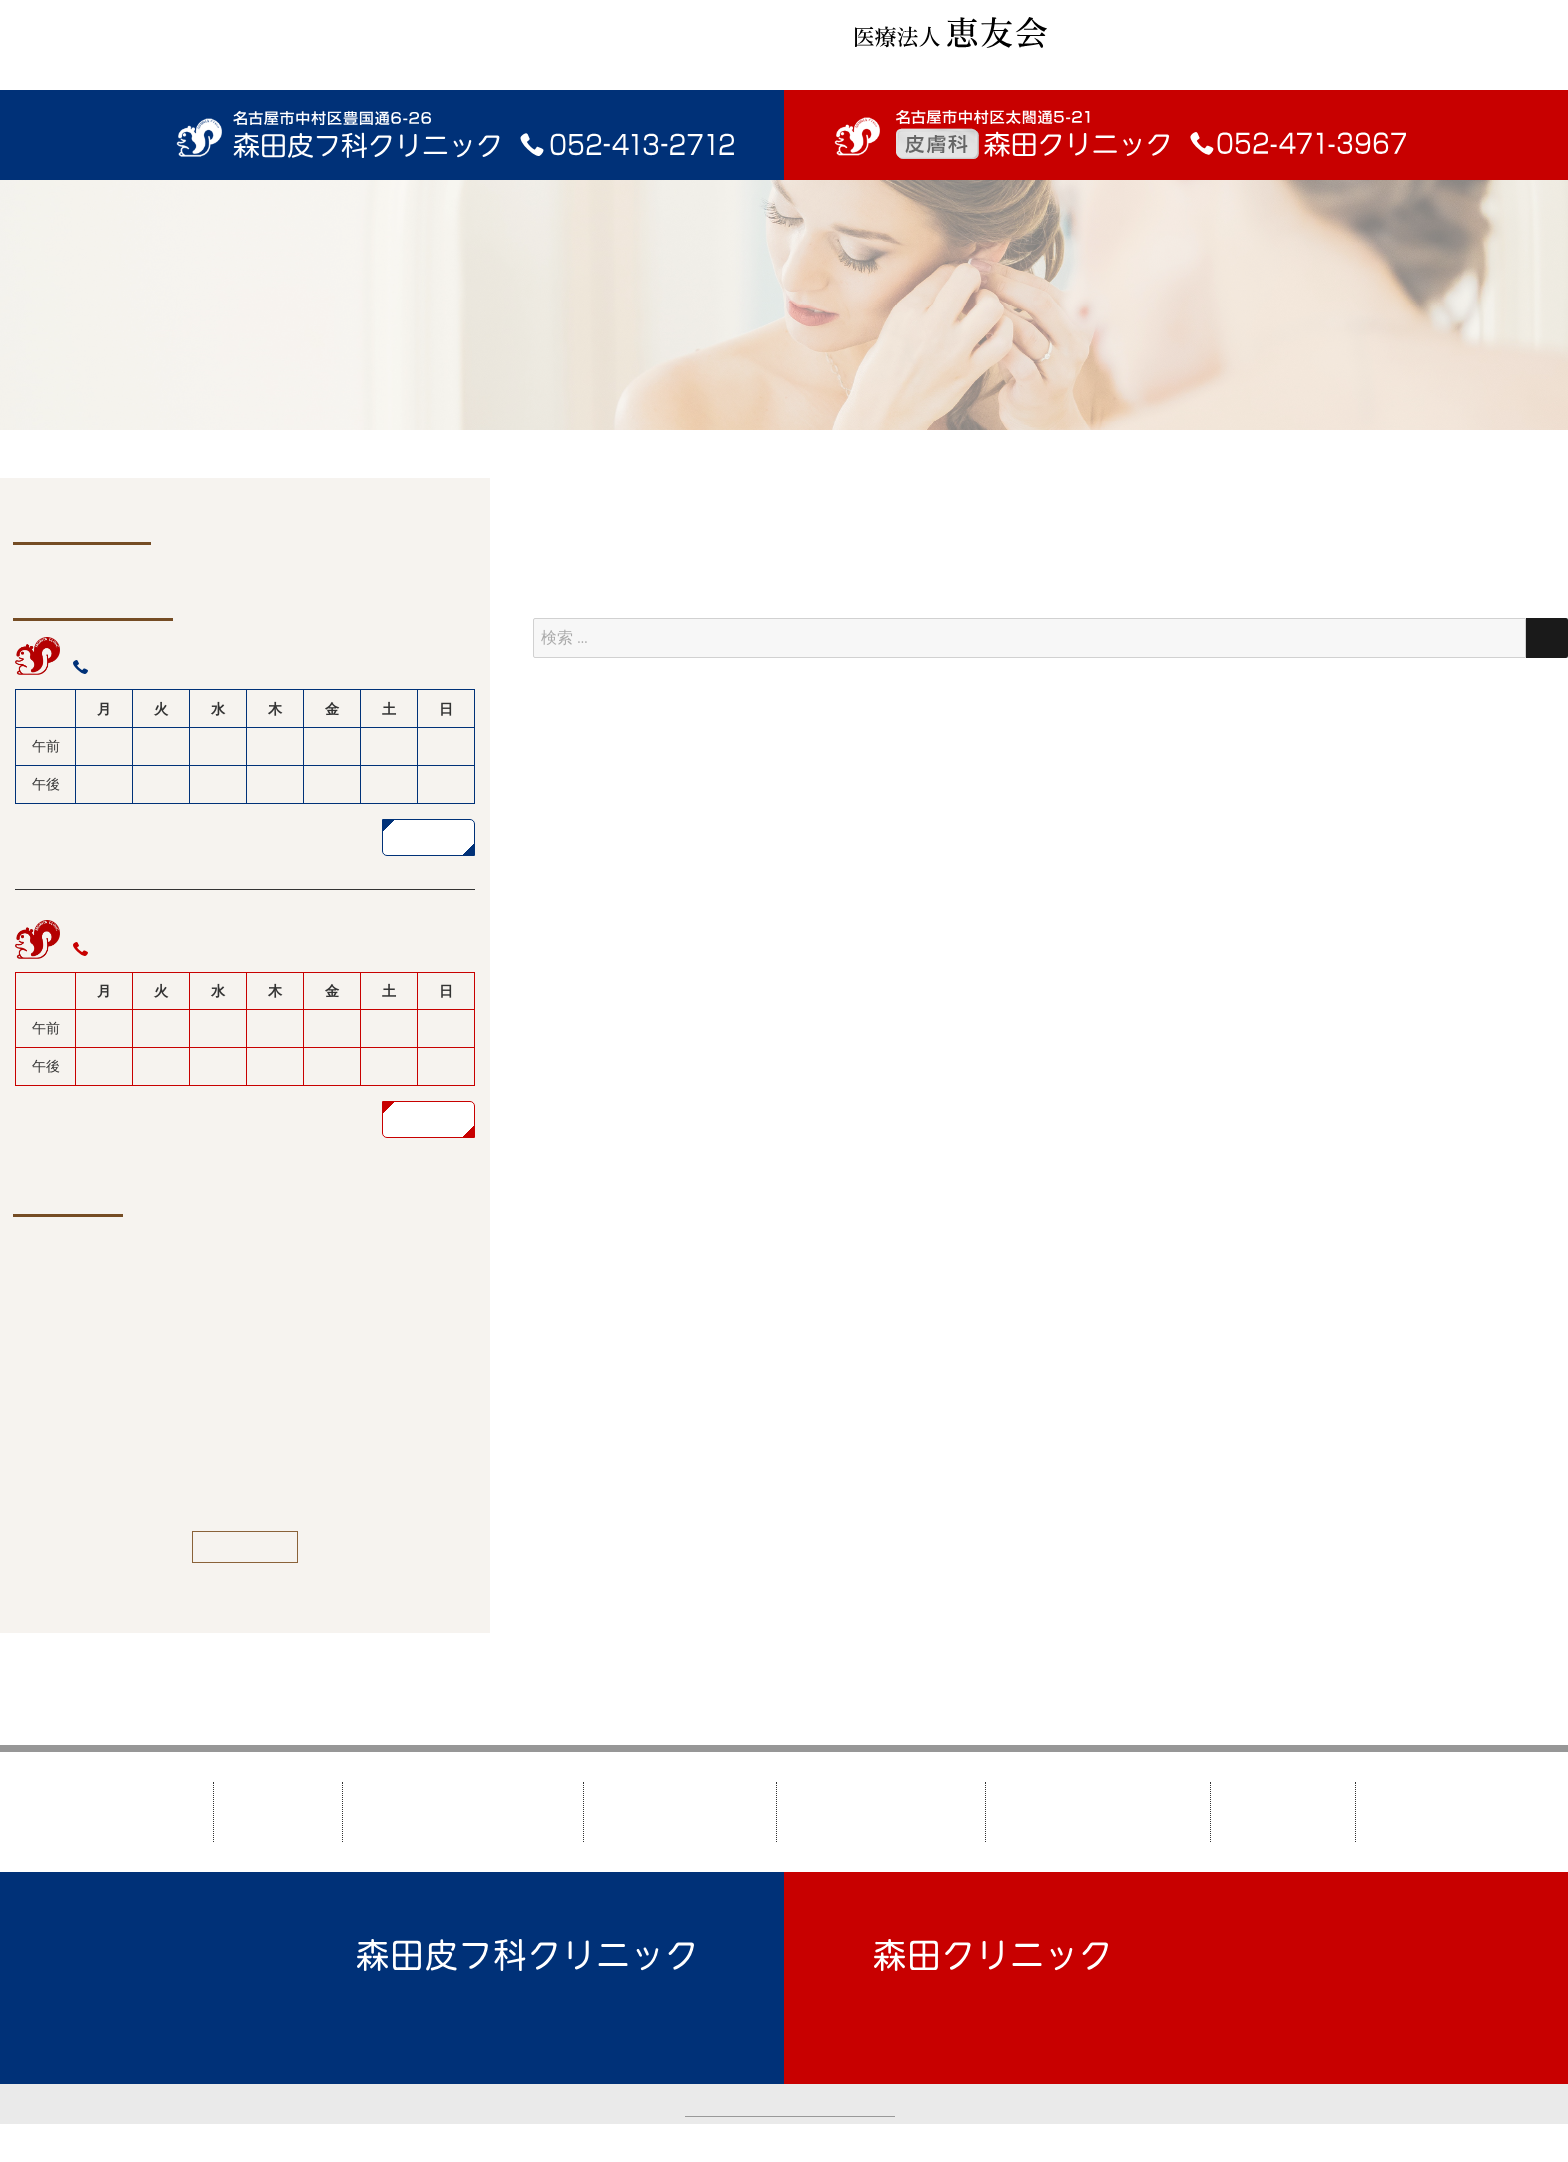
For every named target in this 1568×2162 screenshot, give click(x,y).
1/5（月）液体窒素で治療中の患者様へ (234, 1366)
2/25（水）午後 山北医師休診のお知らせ (240, 1313)
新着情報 (1283, 1811)
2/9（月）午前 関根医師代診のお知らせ (236, 1259)
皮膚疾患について (881, 1811)
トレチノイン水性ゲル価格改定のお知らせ (246, 1420)
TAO (974, 2143)
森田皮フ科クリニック (463, 1811)
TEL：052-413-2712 (429, 2012)
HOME (278, 1811)
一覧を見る (245, 1546)
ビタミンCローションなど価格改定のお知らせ (258, 1473)
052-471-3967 (143, 949)
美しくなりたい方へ (1098, 1811)
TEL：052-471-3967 (946, 2012)
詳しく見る (428, 836)
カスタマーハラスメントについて (790, 2103)
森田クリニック (680, 1811)
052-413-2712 (143, 666)
